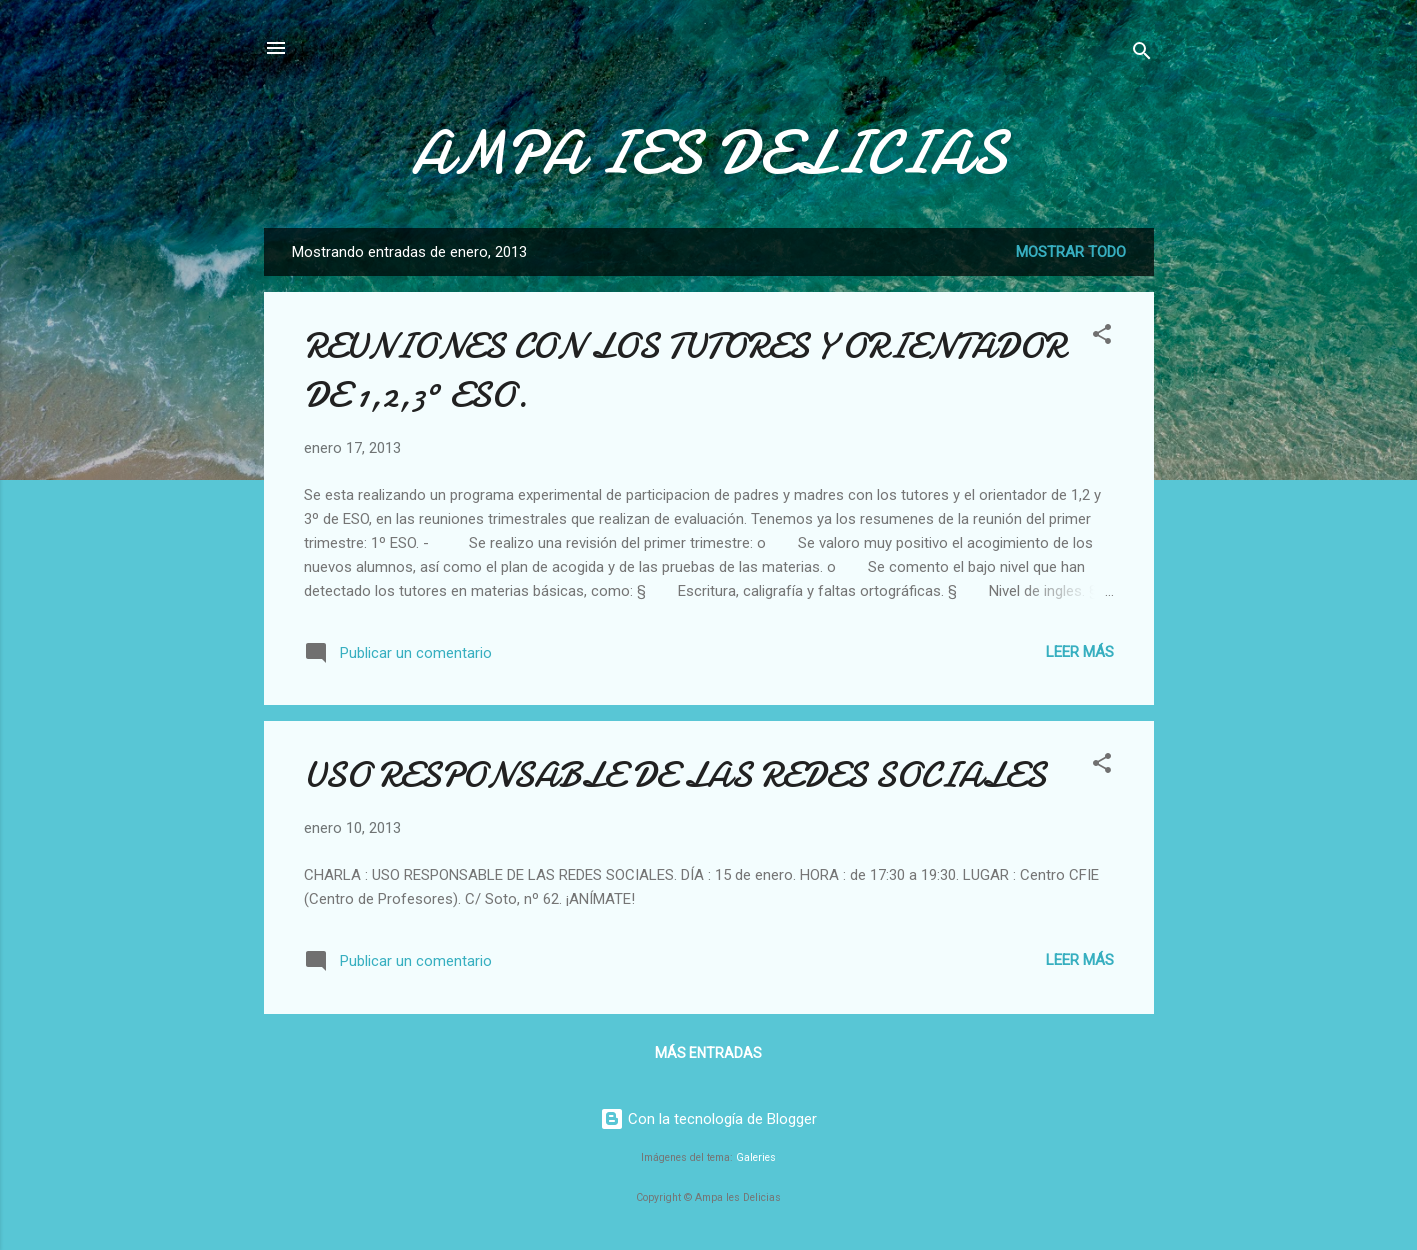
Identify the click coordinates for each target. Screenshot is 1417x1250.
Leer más (1080, 652)
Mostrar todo (1071, 252)
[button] (1102, 337)
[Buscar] (1142, 54)
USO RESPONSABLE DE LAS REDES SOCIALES (675, 775)
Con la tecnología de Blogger (708, 1119)
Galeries (756, 1157)
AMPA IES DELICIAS (709, 153)
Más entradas (708, 1053)
